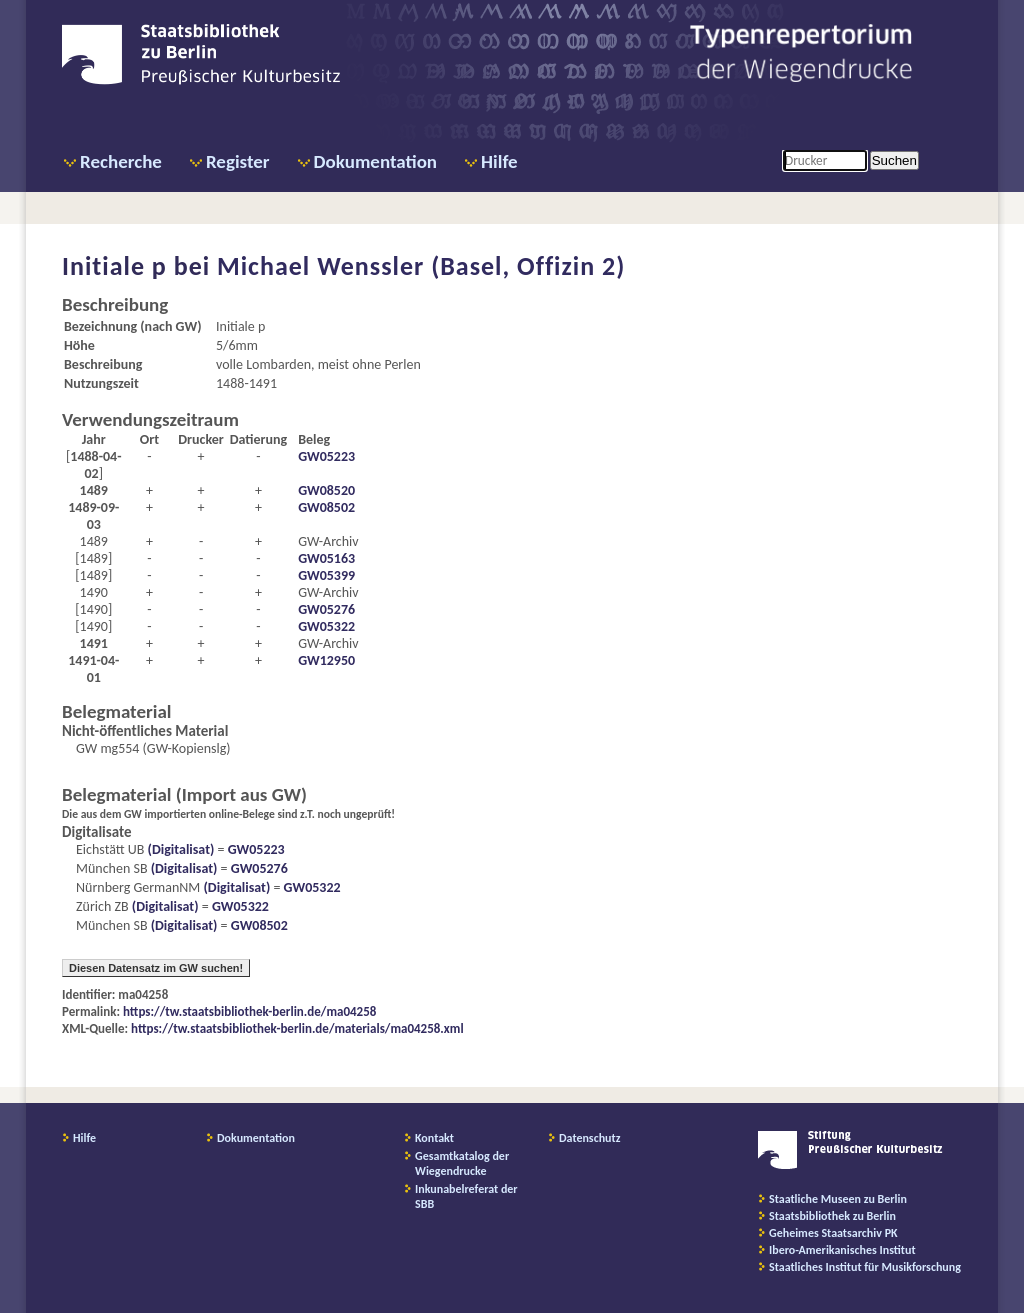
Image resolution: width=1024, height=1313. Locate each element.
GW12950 (326, 660)
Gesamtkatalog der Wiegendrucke (462, 1163)
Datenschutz (590, 1138)
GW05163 (326, 558)
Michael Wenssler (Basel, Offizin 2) (421, 266)
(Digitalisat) (179, 849)
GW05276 (326, 609)
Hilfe (499, 161)
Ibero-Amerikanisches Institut (842, 1250)
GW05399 (326, 575)
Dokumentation (375, 161)
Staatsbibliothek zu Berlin (832, 1216)
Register (238, 161)
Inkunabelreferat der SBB (466, 1196)
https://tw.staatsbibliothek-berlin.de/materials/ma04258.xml (297, 1028)
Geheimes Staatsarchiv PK (833, 1233)
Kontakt (434, 1138)
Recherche (121, 161)
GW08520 (326, 490)
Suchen (894, 160)
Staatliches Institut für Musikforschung (865, 1267)
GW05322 (326, 626)
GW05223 (326, 456)
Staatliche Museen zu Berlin (838, 1199)
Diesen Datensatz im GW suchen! (156, 968)
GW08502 (326, 507)
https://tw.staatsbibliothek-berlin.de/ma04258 (249, 1011)
